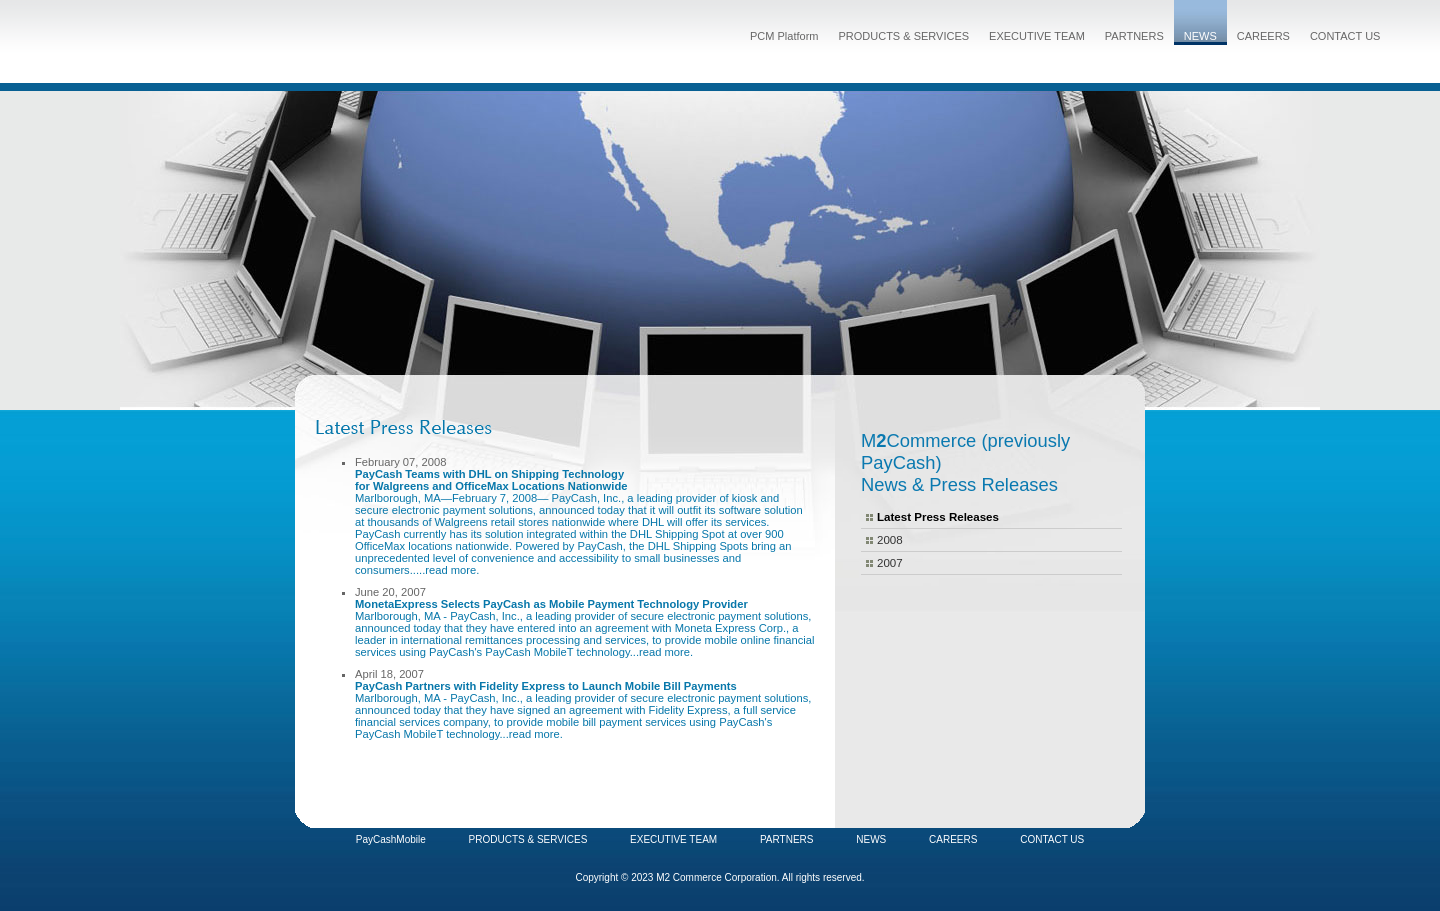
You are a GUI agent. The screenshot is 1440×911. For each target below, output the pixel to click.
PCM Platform (784, 36)
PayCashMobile (391, 839)
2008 (890, 540)
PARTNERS (1134, 36)
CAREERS (1263, 36)
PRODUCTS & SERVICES (903, 36)
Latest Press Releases (938, 517)
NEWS (1200, 36)
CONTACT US (1345, 36)
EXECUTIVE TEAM (1037, 36)
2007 (890, 563)
